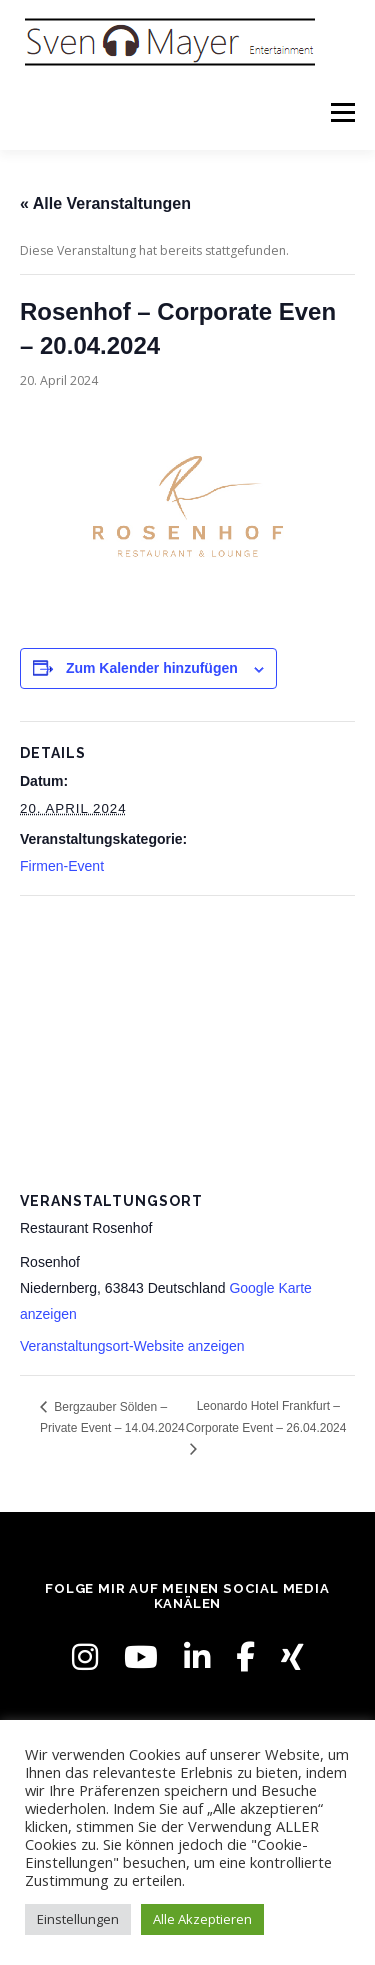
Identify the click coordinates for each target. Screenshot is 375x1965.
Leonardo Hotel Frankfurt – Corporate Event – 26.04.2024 (266, 1416)
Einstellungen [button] (78, 1919)
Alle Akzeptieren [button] (202, 1919)
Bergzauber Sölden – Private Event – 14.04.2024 (112, 1417)
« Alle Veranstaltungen (105, 203)
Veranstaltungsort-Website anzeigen (132, 1346)
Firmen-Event (62, 866)
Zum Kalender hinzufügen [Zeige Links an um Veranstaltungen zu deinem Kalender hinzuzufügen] (152, 668)
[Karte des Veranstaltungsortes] (187, 1040)
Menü (341, 112)
